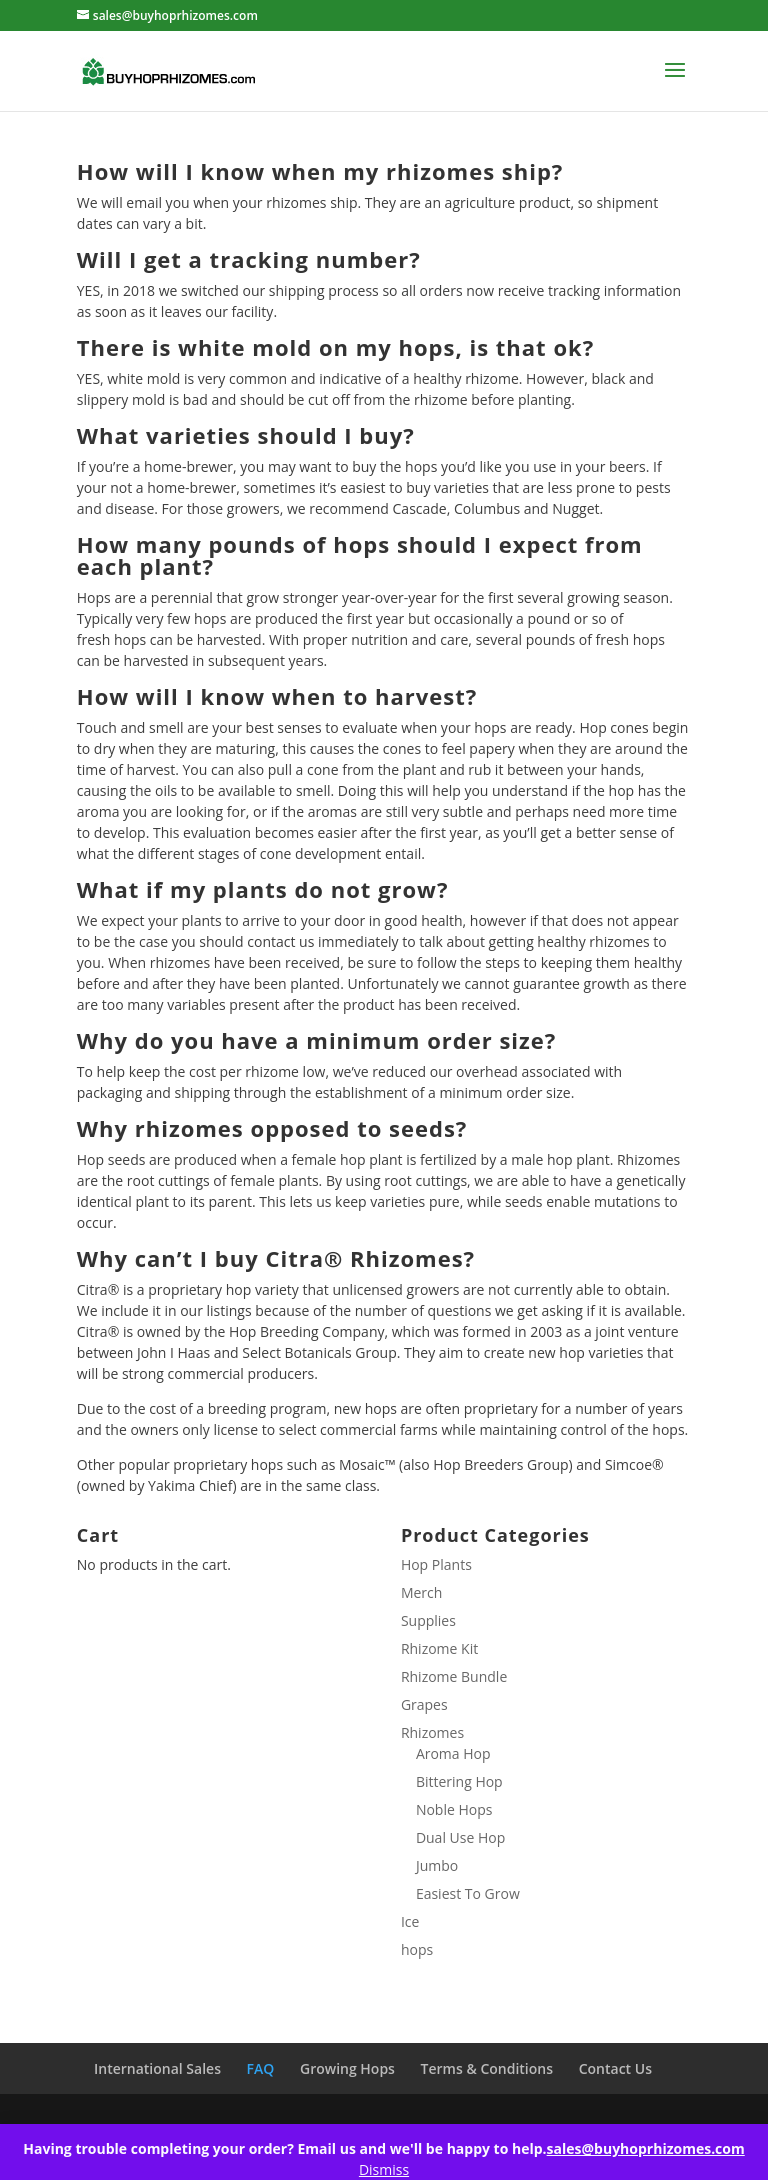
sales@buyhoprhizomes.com (646, 2148)
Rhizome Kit (439, 1648)
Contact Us (615, 2068)
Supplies (428, 1620)
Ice (410, 1921)
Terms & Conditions (487, 2068)
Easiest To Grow (468, 1893)
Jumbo (437, 1865)
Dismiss (384, 2169)
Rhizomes (432, 1732)
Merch (421, 1592)
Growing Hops (347, 2068)
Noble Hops (454, 1809)
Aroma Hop (453, 1753)
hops (417, 1949)
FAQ (261, 2068)
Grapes (424, 1704)
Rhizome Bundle (454, 1676)
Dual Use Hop (460, 1837)
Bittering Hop (459, 1781)
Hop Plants (436, 1564)
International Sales (157, 2068)
